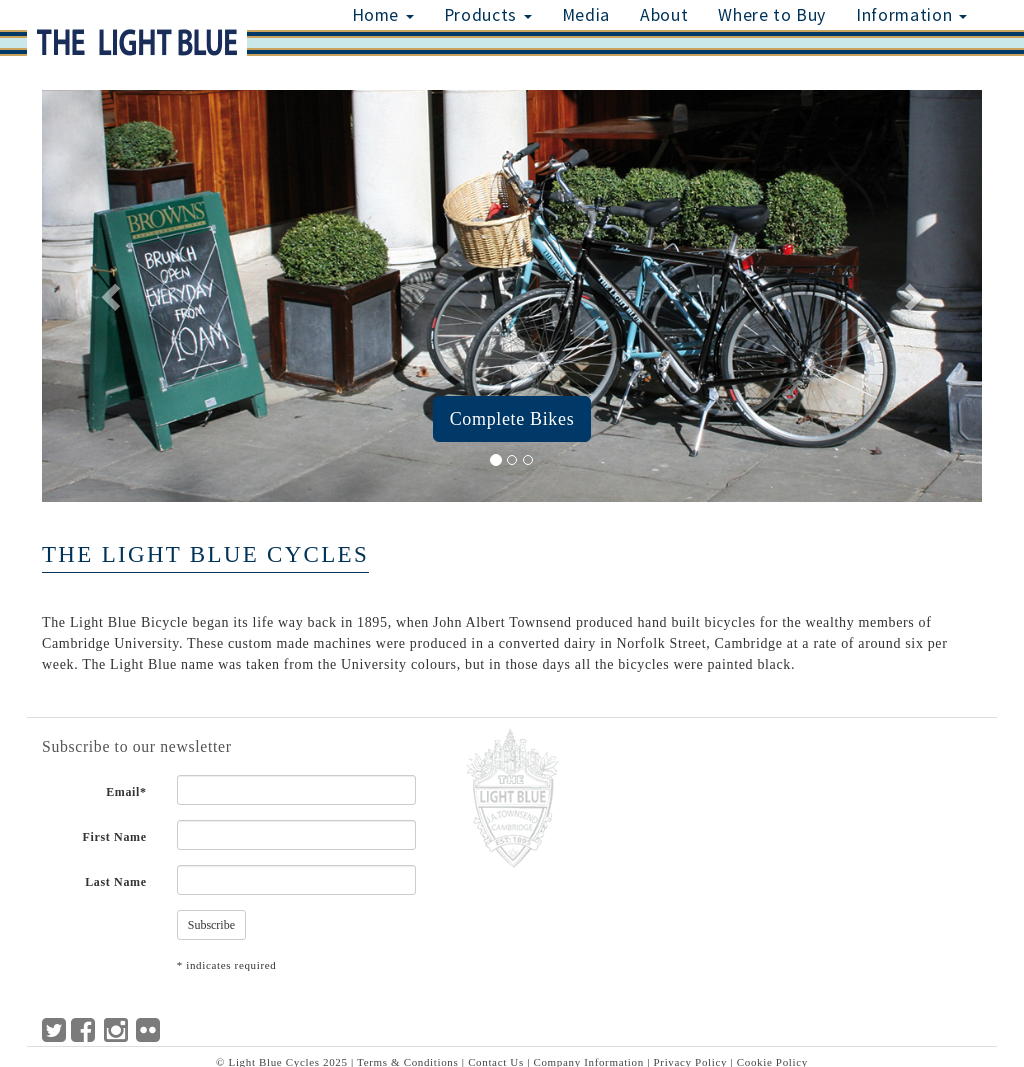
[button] (112, 296)
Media (586, 15)
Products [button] (488, 15)
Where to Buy (772, 15)
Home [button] (383, 15)
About (664, 15)
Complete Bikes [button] (512, 419)
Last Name (116, 882)
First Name (115, 837)
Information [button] (911, 15)
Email (126, 792)
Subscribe (211, 925)
